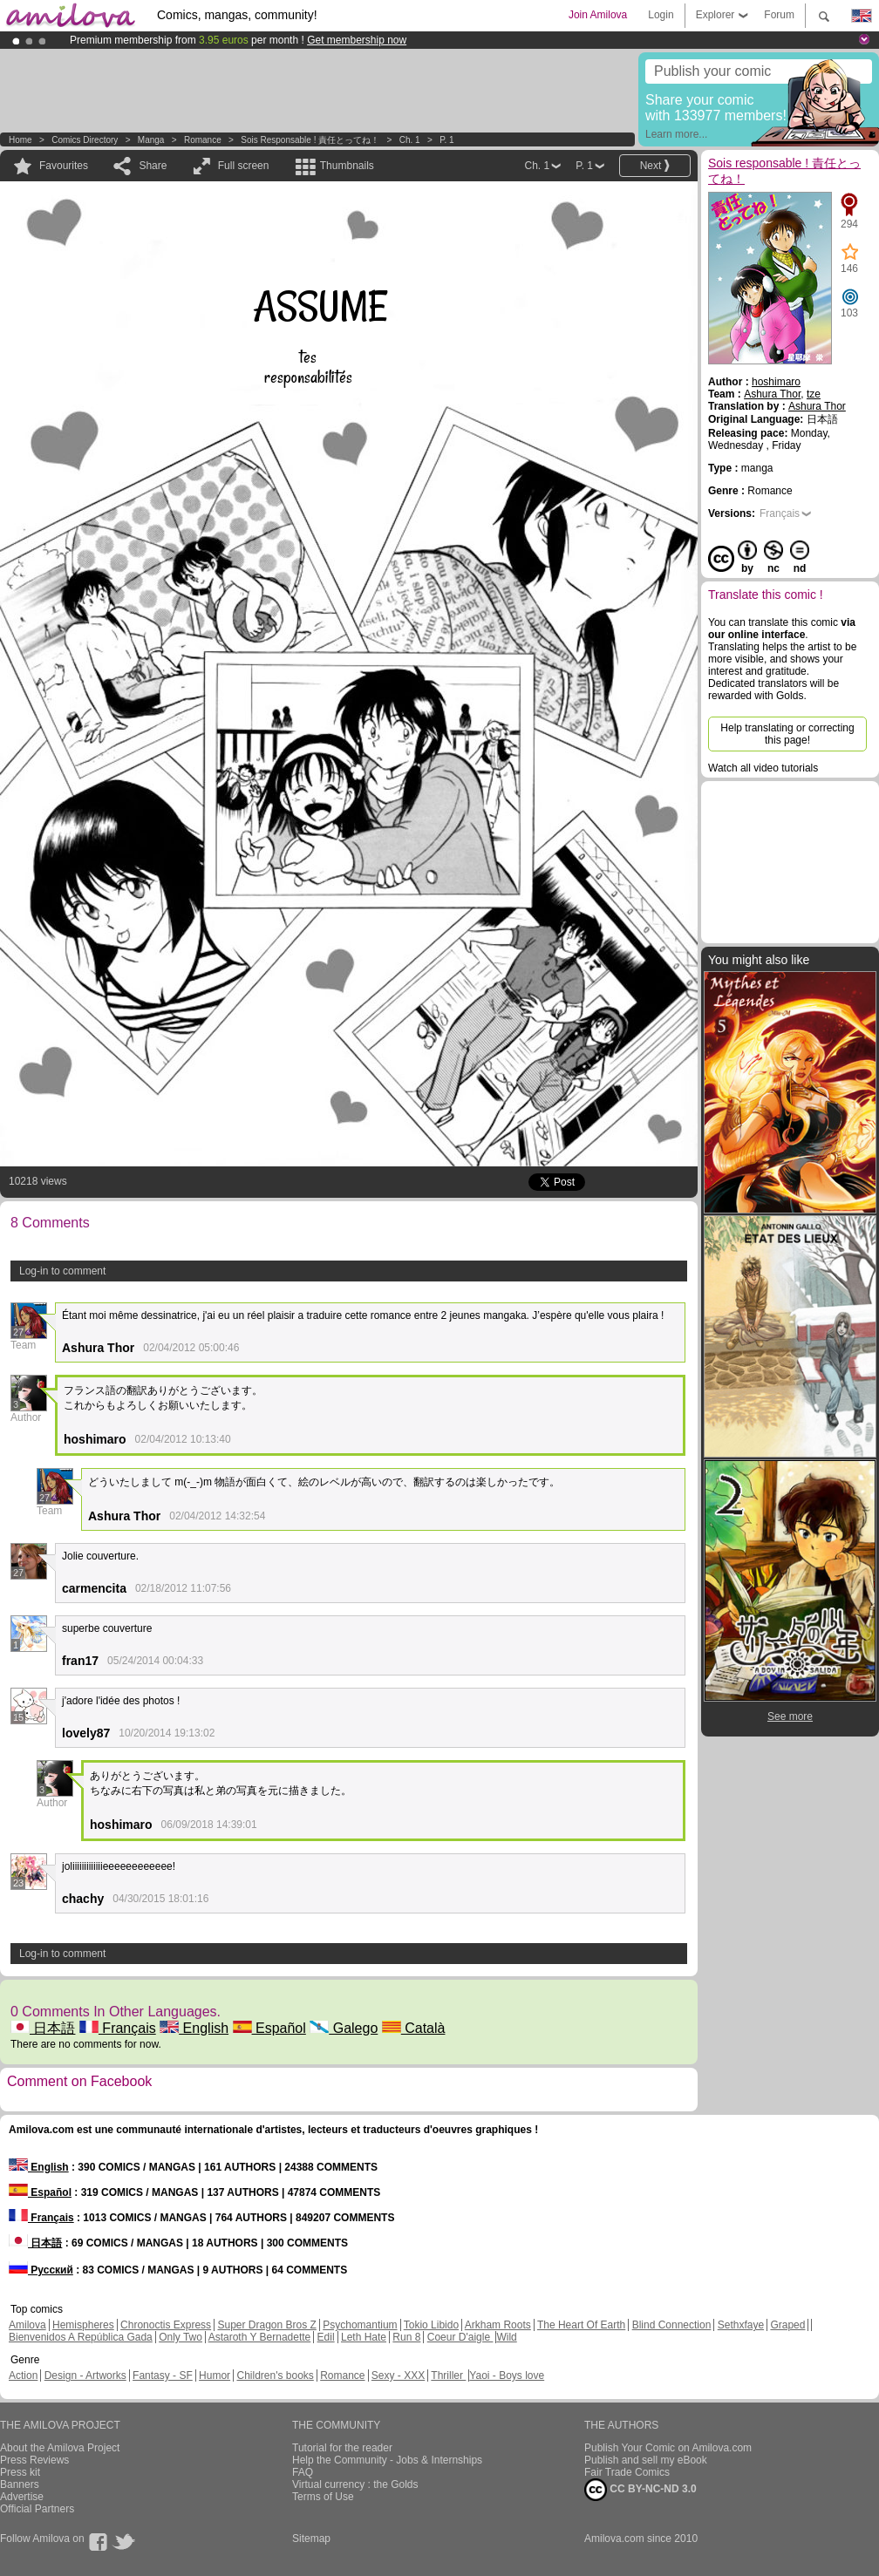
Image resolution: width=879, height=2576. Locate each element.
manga (151, 140)
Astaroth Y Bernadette (259, 2337)
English (194, 2028)
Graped (787, 2325)
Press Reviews (34, 2460)
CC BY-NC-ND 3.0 (640, 2489)
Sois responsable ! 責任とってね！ (310, 140)
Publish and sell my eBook (645, 2460)
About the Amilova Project (59, 2448)
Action (23, 2375)
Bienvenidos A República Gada (81, 2337)
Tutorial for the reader (342, 2448)
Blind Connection (672, 2325)
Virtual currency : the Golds (355, 2484)
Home (20, 140)
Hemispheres (83, 2325)
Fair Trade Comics (627, 2472)
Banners (19, 2484)
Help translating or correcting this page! (787, 734)
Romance (202, 140)
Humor (214, 2375)
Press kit (20, 2472)
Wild (506, 2337)
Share (153, 166)
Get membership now (356, 40)
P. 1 (447, 140)
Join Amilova (598, 15)
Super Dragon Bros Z (266, 2325)
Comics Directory (84, 140)
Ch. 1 (409, 140)
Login (660, 15)
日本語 (42, 2028)
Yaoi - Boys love (506, 2375)
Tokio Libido (431, 2325)
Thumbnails (347, 166)
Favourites (63, 166)
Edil (326, 2337)
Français (117, 2028)
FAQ (302, 2472)
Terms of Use (323, 2497)
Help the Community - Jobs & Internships (387, 2460)
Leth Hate (363, 2337)
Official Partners (37, 2509)
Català (414, 2028)
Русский (41, 2270)
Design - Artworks (85, 2375)
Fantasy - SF (163, 2375)
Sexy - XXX (398, 2375)
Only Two (180, 2337)
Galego (344, 2028)
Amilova (27, 2325)
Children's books (274, 2375)
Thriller (448, 2375)
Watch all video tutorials (763, 768)
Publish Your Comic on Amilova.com (668, 2448)
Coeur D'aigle (460, 2337)
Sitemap (311, 2538)
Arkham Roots (498, 2325)
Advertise (22, 2497)
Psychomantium (360, 2325)
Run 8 (406, 2337)
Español (269, 2028)
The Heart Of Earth (581, 2325)
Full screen (243, 166)
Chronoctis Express (165, 2325)
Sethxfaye (741, 2325)
